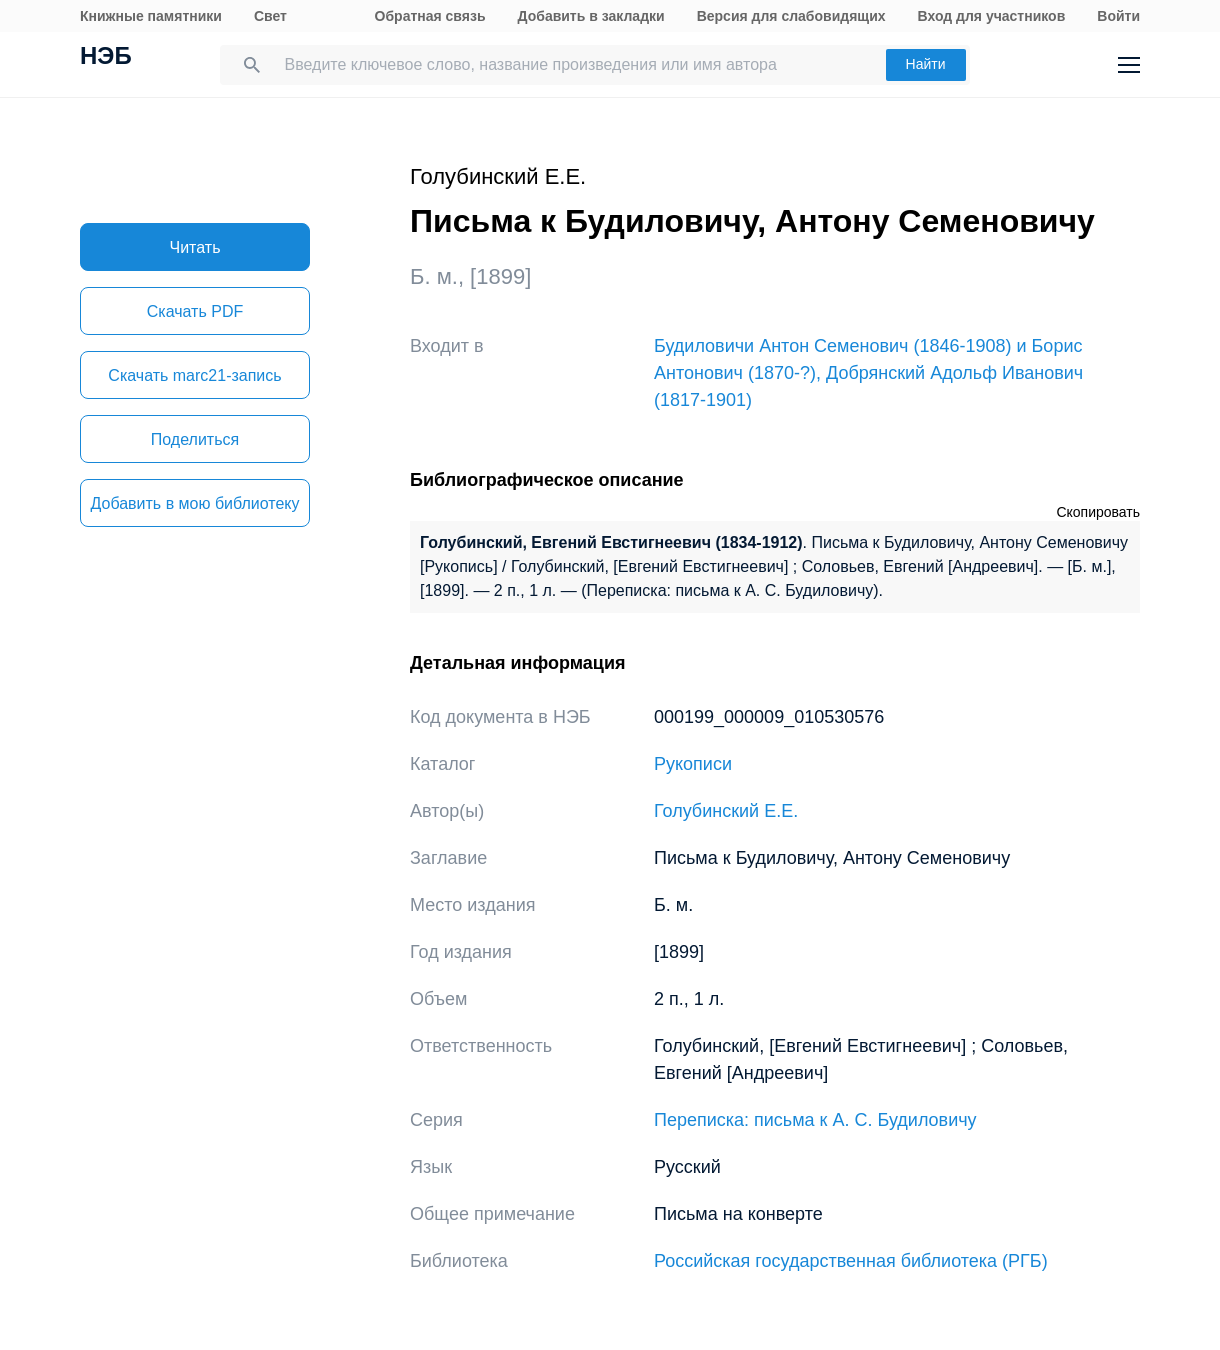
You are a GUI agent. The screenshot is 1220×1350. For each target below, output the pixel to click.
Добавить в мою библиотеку (194, 503)
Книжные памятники (151, 16)
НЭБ (106, 58)
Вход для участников (992, 16)
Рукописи (693, 764)
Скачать (195, 311)
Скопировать (1098, 512)
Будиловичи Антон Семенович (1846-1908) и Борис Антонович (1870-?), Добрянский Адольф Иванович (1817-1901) (868, 373)
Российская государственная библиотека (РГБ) (851, 1261)
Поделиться (195, 439)
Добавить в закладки (591, 16)
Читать (195, 247)
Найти (926, 64)
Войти (1118, 16)
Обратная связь (430, 16)
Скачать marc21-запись (194, 375)
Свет (270, 16)
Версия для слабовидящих (791, 16)
